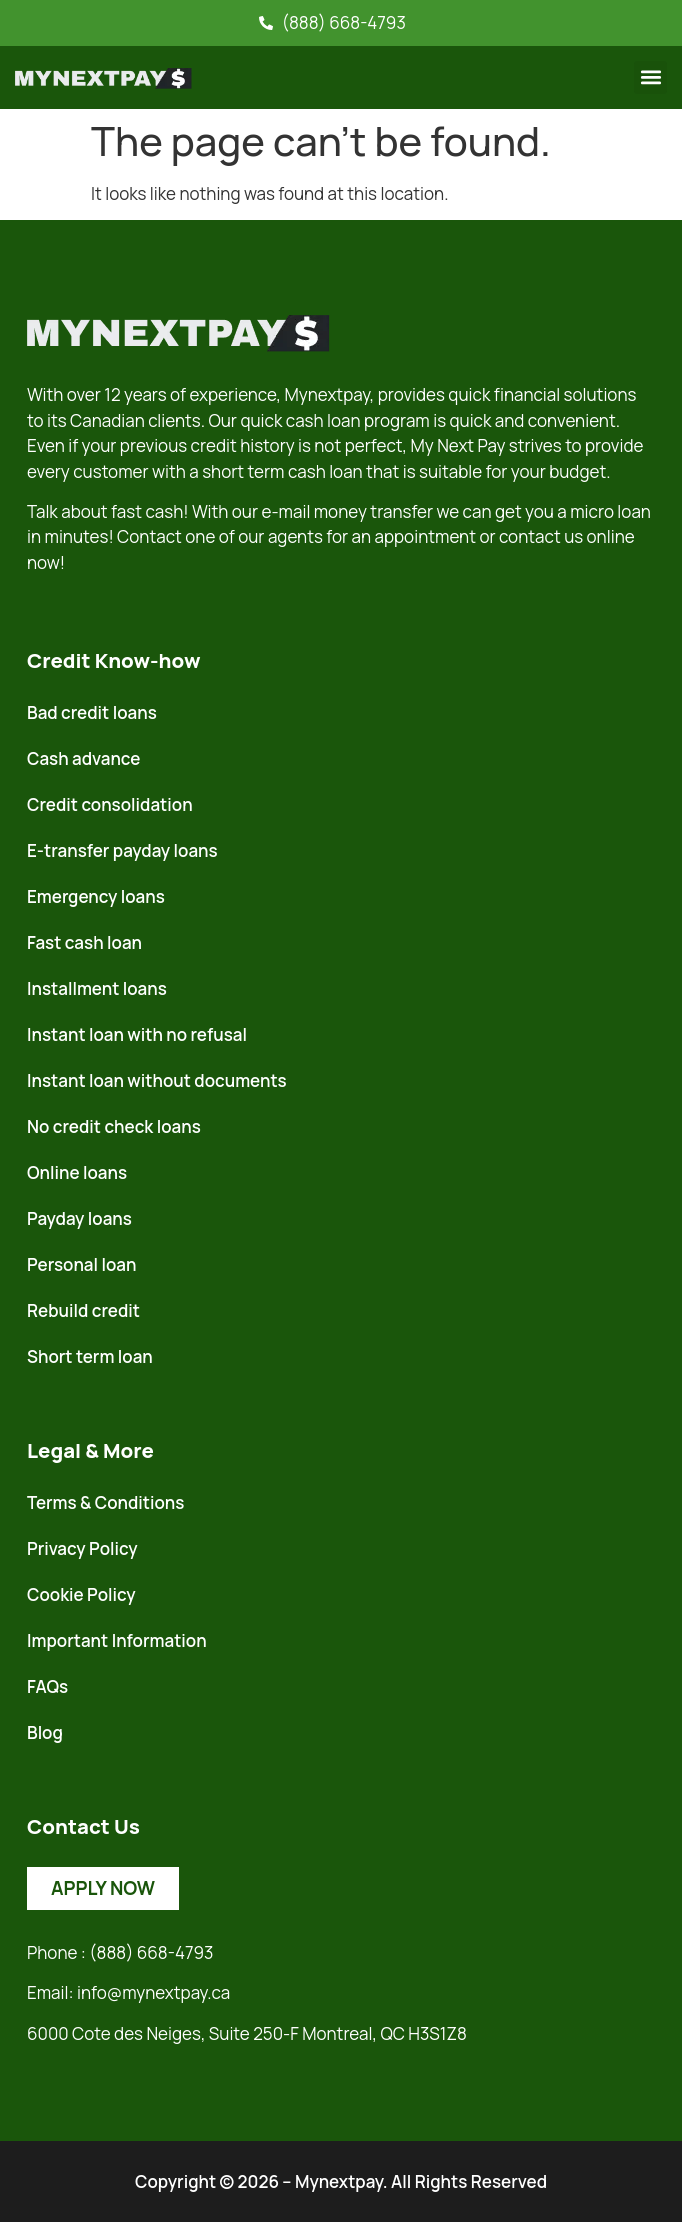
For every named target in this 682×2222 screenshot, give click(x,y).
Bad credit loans (92, 712)
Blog (45, 1732)
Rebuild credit (83, 1310)
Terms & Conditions (105, 1502)
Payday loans (79, 1218)
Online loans (77, 1172)
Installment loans (97, 988)
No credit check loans (114, 1126)
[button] (650, 77)
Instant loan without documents (157, 1080)
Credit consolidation (110, 804)
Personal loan (81, 1264)
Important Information (117, 1640)
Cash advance (83, 758)
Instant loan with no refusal (137, 1034)
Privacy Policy (82, 1548)
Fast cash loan (84, 942)
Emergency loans (96, 896)
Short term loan (90, 1356)
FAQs (47, 1686)
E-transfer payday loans (122, 850)
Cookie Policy (81, 1594)
